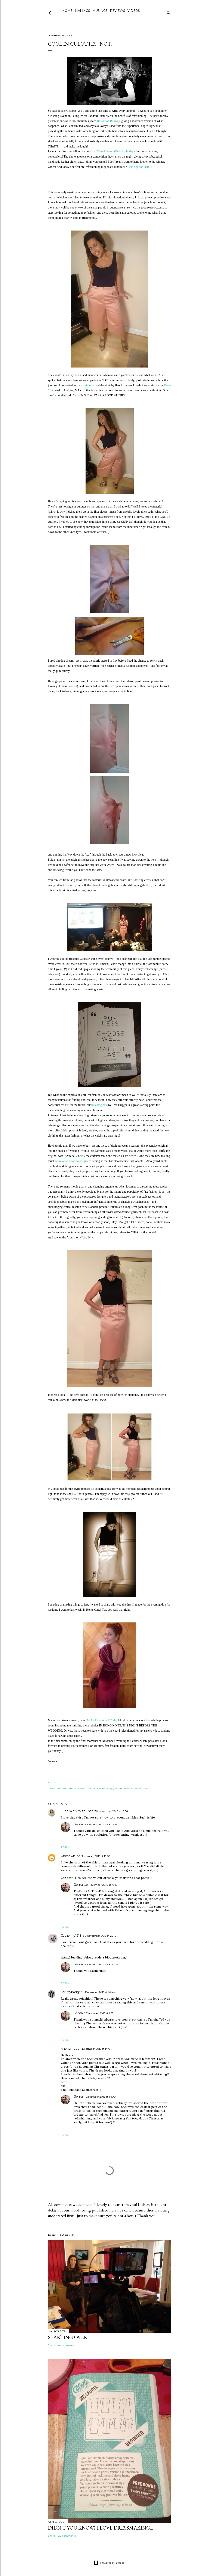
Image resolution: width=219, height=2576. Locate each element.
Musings (98, 11)
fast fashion (94, 1788)
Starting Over (67, 2337)
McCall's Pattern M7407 (101, 1720)
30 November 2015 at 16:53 (100, 1824)
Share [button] (51, 1782)
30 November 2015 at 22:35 (101, 1964)
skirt (146, 1788)
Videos (132, 11)
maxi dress (87, 385)
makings (107, 1788)
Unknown (68, 1856)
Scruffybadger (71, 1992)
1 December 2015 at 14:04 (96, 2048)
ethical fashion (77, 1788)
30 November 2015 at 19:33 (101, 1884)
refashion (120, 1788)
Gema (78, 1824)
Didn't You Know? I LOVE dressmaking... (100, 2527)
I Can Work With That (77, 1811)
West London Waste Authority (115, 151)
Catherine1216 (71, 1936)
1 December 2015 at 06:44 (99, 1992)
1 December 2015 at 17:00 (100, 2096)
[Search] (168, 12)
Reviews (116, 11)
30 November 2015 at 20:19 (100, 1935)
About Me (149, 11)
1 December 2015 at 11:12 (99, 2013)
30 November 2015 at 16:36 (111, 1811)
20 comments (67, 2535)
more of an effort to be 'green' (73, 1161)
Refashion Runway (108, 121)
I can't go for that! (138, 166)
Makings (81, 11)
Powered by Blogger (109, 2562)
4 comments (66, 2345)
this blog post (99, 1105)
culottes (62, 1788)
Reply (65, 1847)
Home (66, 11)
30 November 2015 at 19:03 (93, 1856)
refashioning (134, 1788)
